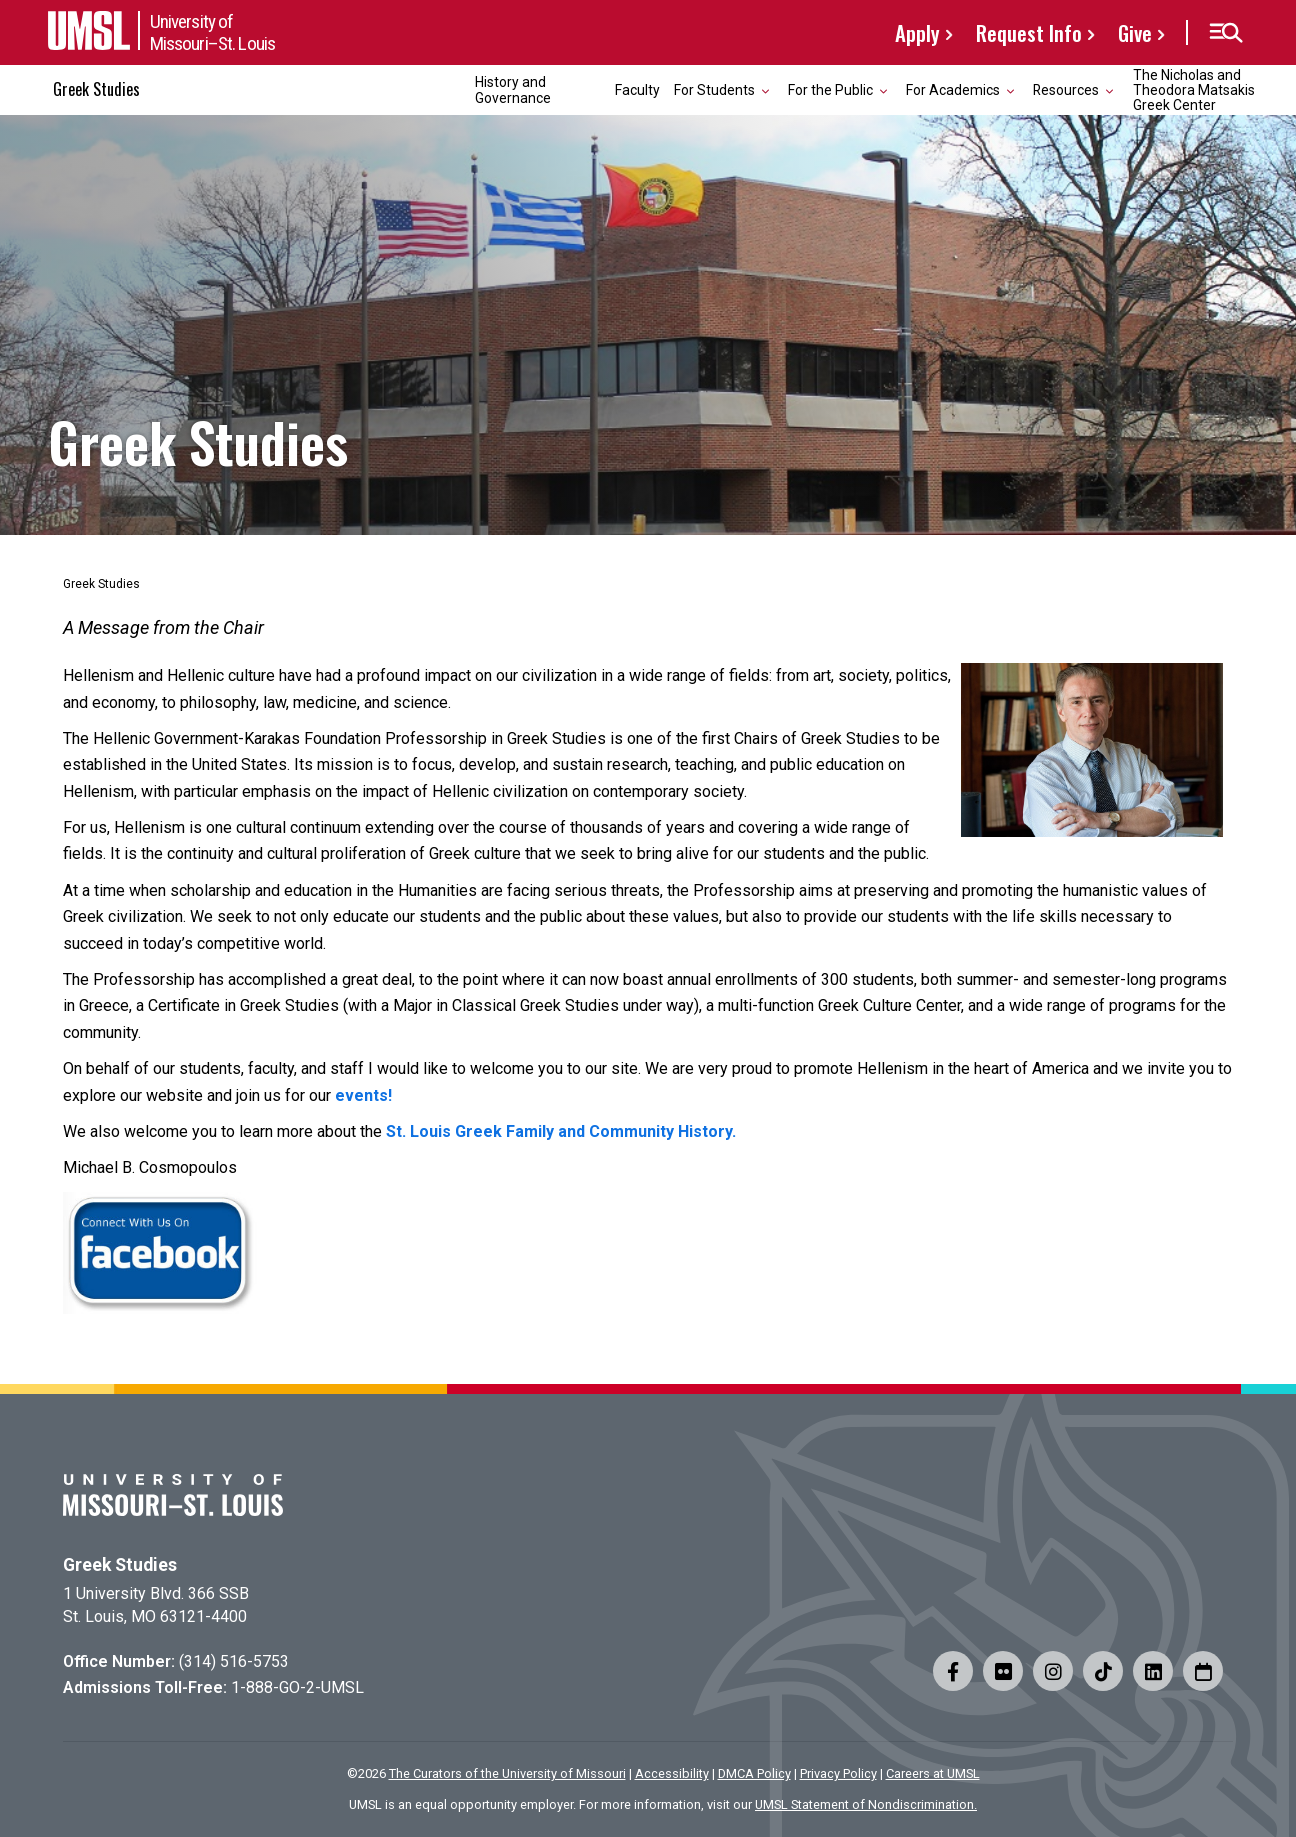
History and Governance (513, 89)
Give (1135, 32)
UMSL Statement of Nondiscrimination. (866, 1804)
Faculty (637, 90)
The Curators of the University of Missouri (507, 1773)
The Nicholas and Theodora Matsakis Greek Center (1194, 90)
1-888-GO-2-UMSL (297, 1687)
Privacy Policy (838, 1773)
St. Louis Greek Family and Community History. (561, 1131)
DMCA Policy (754, 1773)
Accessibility (672, 1773)
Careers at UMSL (933, 1773)
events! (363, 1095)
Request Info (1029, 32)
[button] (1225, 33)
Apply (917, 32)
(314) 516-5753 (234, 1661)
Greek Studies (96, 89)
